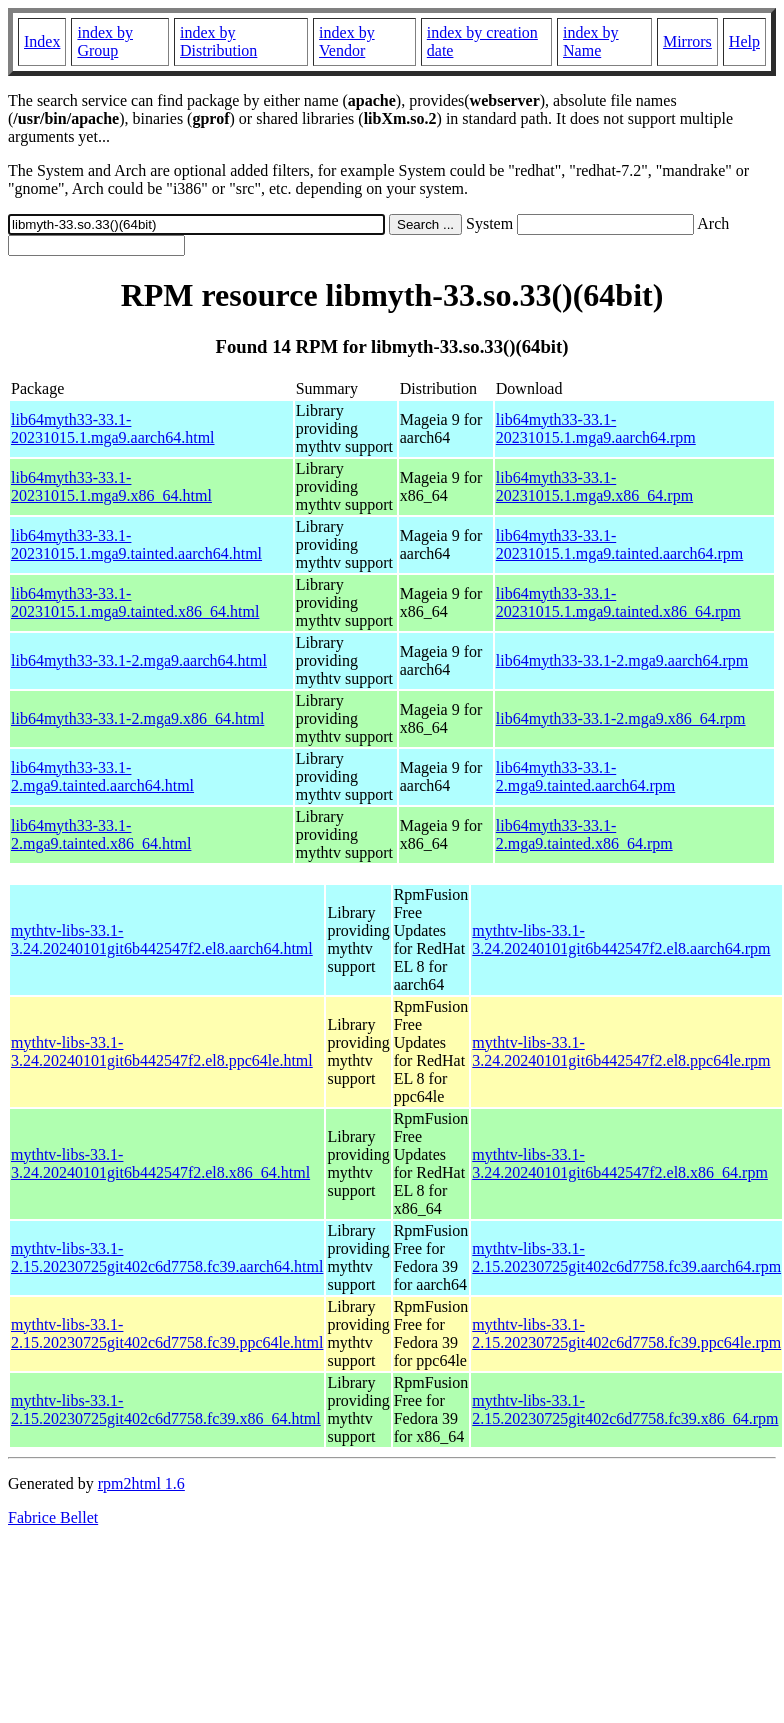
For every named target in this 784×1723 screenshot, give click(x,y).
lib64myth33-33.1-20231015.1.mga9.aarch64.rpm (596, 428)
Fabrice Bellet (53, 1517)
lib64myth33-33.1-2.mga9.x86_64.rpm (621, 718)
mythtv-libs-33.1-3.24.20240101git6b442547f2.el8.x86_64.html (160, 1163)
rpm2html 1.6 (141, 1483)
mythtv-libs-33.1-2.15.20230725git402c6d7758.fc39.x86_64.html (166, 1409)
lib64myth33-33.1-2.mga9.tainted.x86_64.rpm (584, 834)
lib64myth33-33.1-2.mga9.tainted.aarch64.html (102, 776)
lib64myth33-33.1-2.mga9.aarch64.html (139, 660)
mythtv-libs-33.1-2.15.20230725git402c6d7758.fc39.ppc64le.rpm (626, 1333)
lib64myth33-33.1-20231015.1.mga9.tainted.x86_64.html (135, 602)
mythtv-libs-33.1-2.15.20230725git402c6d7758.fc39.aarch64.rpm (626, 1257)
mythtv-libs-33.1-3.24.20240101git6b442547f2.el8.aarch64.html (162, 939)
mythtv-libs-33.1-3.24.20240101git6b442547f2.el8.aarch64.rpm (621, 939)
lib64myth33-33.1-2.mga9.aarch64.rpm (622, 660)
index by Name (591, 41)
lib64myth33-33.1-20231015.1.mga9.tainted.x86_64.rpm (618, 602)
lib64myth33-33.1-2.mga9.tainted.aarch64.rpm (586, 776)
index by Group (105, 41)
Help (744, 41)
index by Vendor (347, 41)
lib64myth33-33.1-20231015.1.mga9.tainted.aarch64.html (136, 544)
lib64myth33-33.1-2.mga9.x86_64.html (137, 718)
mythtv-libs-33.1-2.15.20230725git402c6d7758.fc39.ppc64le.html (167, 1333)
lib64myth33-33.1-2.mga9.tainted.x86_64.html (101, 834)
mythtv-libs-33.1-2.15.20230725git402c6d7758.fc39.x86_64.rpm (625, 1409)
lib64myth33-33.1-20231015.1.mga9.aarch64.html (113, 428)
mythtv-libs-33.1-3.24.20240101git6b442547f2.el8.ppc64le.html (162, 1051)
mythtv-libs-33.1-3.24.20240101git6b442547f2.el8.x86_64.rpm (620, 1163)
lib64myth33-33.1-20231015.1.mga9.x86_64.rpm (594, 486)
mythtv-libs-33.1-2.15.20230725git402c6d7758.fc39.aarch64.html (167, 1257)
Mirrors (687, 41)
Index (42, 41)
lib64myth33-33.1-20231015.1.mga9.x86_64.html (111, 486)
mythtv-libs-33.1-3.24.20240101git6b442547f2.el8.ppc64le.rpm (621, 1051)
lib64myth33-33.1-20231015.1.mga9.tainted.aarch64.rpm (620, 544)
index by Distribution (218, 41)
